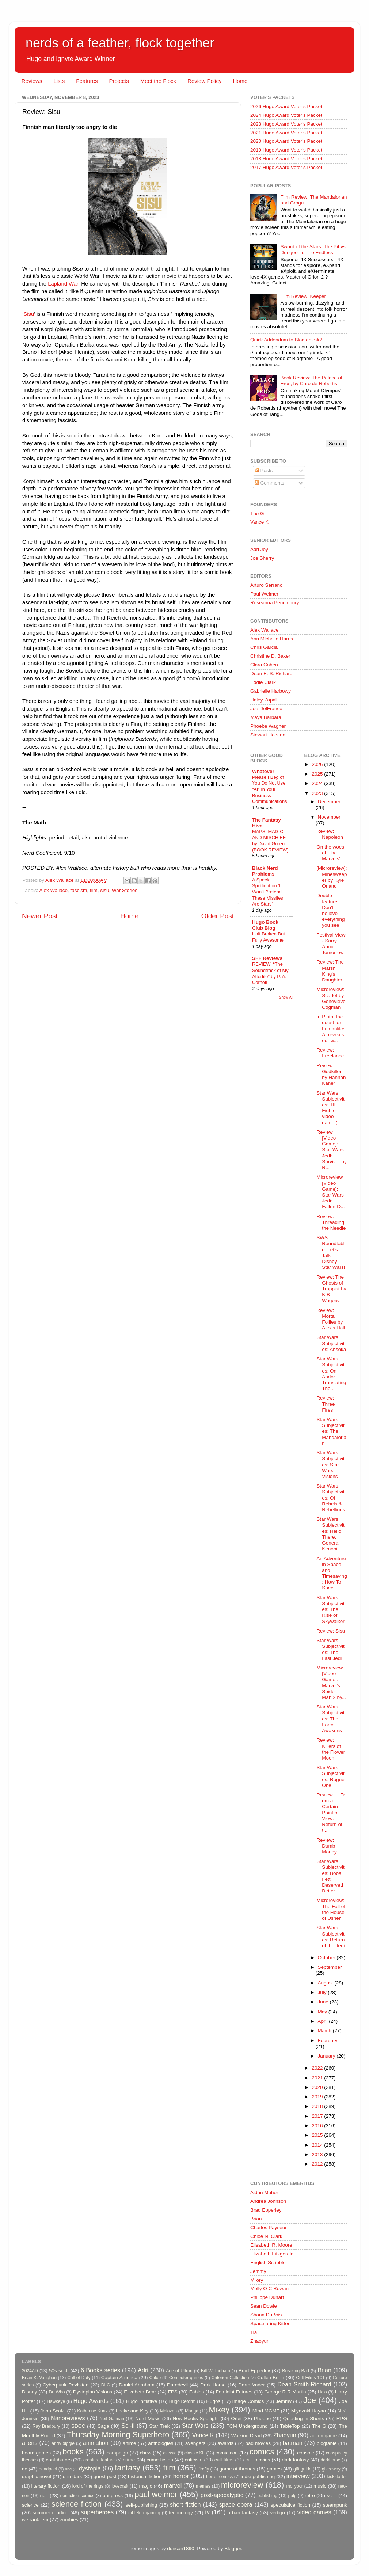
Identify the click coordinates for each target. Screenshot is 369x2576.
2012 (318, 2164)
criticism (194, 2459)
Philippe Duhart (267, 2297)
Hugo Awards (91, 2400)
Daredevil (177, 2385)
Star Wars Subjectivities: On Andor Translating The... (331, 1373)
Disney (29, 2392)
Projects (119, 81)
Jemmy (258, 2271)
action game (323, 2435)
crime (129, 2459)
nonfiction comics (77, 2495)
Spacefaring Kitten (270, 2323)
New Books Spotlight (195, 2418)
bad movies (258, 2443)
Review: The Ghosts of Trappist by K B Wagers (331, 1289)
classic (169, 2453)
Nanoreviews (68, 2418)
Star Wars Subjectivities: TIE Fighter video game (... (331, 1107)
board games (36, 2453)
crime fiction (160, 2459)
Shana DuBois (266, 2314)
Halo (322, 2392)
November (329, 817)
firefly (203, 2469)
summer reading (51, 2512)
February (328, 2040)
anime (129, 2443)
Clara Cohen (264, 664)
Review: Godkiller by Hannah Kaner (331, 1074)
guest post (105, 2476)
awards (225, 2443)
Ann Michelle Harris (271, 639)
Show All (286, 997)
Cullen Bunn (270, 2377)
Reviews (32, 81)
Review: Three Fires (325, 1403)
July (323, 1992)
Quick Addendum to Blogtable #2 (286, 339)
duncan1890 (180, 2548)
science (30, 2505)
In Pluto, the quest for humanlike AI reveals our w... (330, 1028)
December (329, 801)
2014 (318, 2145)
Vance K (259, 522)
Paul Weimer (264, 594)
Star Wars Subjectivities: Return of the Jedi (331, 1936)
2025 (318, 774)
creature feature (99, 2459)
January (327, 2056)
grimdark (72, 2476)
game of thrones (237, 2469)
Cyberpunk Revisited (66, 2385)
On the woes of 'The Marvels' (330, 852)
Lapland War (62, 284)
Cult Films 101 (310, 2377)
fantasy (127, 2467)
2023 (318, 793)
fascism (79, 890)
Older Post (217, 916)
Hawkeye (56, 2401)
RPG (341, 2418)
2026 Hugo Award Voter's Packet (286, 106)
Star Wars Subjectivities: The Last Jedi (331, 1649)
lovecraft (119, 2486)
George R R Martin (285, 2392)
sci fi (331, 2495)
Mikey (256, 2280)
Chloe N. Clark (266, 2236)
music (319, 2486)
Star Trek (159, 2426)
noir (44, 2495)
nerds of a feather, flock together (120, 42)
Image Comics (248, 2401)
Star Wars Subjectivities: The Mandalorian (331, 1431)
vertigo (277, 2512)
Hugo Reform (182, 2401)
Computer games (186, 2377)
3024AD (30, 2370)
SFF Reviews (267, 958)
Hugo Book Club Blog (265, 925)
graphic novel (36, 2476)
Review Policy (204, 81)
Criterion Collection (230, 2377)
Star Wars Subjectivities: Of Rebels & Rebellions (331, 1497)
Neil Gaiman (111, 2418)
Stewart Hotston (267, 735)
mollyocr (294, 2486)
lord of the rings (87, 2486)
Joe (309, 2400)
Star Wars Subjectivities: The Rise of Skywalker (331, 1609)
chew (146, 2453)
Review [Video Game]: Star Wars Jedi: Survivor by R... (331, 1149)
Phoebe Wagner (268, 726)
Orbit (236, 2418)
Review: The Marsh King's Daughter (330, 971)
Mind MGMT (265, 2411)
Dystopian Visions (92, 2392)
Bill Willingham (215, 2370)
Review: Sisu (330, 1631)
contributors (59, 2459)
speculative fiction (290, 2505)
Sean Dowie (263, 2306)
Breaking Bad (295, 2370)
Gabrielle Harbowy (270, 691)
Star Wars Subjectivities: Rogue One (331, 1776)
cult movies (258, 2459)
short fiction (185, 2504)
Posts (264, 470)
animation (96, 2442)
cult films (224, 2459)
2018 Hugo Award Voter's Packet (286, 158)
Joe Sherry (262, 558)
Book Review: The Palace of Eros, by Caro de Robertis (311, 380)
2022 (318, 2068)
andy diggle (63, 2443)
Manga (191, 2411)
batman (293, 2442)
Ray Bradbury (46, 2426)
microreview (242, 2484)
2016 (318, 2125)
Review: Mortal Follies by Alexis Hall (330, 1319)
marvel (173, 2485)
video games (314, 2512)
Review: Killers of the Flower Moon (330, 1749)
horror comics (219, 2476)
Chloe (155, 2377)
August (326, 1983)
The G (257, 513)
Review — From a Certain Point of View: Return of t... (330, 1812)
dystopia (90, 2468)
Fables (196, 2392)
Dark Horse (213, 2385)
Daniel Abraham (136, 2385)
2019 (318, 2097)
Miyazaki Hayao (308, 2411)
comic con (227, 2453)
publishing (268, 2495)
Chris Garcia (264, 647)
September (330, 1967)
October (327, 1957)
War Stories (124, 890)
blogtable (327, 2443)
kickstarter (337, 2476)
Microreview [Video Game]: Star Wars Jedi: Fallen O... (330, 1191)
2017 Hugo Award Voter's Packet (286, 167)
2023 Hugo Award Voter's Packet (286, 124)
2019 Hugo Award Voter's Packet (286, 150)
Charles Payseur (268, 2227)
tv (207, 2512)
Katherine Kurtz (92, 2411)
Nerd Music (147, 2418)
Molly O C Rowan (269, 2288)
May (323, 2011)
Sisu (28, 314)
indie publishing (258, 2476)
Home (240, 81)
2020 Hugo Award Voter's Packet (286, 141)
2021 (318, 2078)
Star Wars (195, 2425)
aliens (29, 2442)
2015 (318, 2135)
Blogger (232, 2548)
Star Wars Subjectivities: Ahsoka (331, 1343)
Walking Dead (246, 2435)
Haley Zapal (263, 700)
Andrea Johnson (268, 2201)
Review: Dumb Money (326, 1846)
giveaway (331, 2469)
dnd (68, 2469)
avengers (195, 2443)
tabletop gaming (144, 2512)
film (94, 890)
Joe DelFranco (266, 708)
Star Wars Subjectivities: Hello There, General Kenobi (331, 1533)
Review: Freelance (330, 1053)
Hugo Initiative (141, 2401)
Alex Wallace (53, 890)
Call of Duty (79, 2377)
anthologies (160, 2443)
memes (203, 2486)
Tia (253, 2332)
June (324, 2002)
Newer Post (40, 916)
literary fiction (45, 2486)
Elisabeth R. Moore (271, 2245)
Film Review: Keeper (303, 296)
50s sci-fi (59, 2370)
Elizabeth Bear (140, 2392)
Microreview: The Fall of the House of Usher (330, 1909)
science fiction (77, 2503)
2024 (318, 783)
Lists (59, 81)
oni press (113, 2495)
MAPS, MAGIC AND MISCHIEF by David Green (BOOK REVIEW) (270, 841)
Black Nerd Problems (265, 871)
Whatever (263, 771)
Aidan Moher (264, 2192)
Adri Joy (259, 549)
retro (310, 2495)
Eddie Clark (263, 682)
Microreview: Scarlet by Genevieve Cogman (331, 998)
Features (87, 81)
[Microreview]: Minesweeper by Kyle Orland (331, 877)
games (274, 2469)
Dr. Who (57, 2392)
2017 (318, 2116)
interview (298, 2476)
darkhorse (330, 2459)
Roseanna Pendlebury (274, 602)
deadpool (48, 2469)
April (323, 2021)
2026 (318, 764)
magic (145, 2486)
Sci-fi (127, 2425)
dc (24, 2469)
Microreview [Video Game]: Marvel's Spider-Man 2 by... (331, 1682)
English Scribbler (268, 2262)
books (73, 2451)
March (325, 2030)
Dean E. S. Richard (271, 673)
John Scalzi (52, 2411)
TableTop (290, 2426)
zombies (69, 2519)
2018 (318, 2106)
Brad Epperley (266, 2210)
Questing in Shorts (303, 2418)
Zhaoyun (260, 2341)
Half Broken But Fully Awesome (268, 937)
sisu (104, 890)
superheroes (97, 2512)
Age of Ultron (179, 2370)
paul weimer (155, 2494)
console (305, 2453)
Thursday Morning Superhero (117, 2434)
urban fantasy (243, 2512)
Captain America (119, 2377)
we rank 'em (35, 2519)
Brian (256, 2218)
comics (262, 2451)
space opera (235, 2504)
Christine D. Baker (270, 656)
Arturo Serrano (266, 585)
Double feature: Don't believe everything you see (330, 910)
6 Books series (100, 2370)
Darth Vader (251, 2385)
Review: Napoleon (329, 834)
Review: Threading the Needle (331, 1222)
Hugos (213, 2401)
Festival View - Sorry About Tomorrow (330, 944)
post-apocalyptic (222, 2495)
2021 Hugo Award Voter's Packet (286, 132)
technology (181, 2512)
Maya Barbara (265, 717)
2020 (318, 2087)
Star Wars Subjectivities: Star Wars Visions (331, 1464)
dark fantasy (295, 2459)
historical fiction (144, 2476)
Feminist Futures (234, 2392)
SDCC (78, 2426)
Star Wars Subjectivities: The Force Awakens (331, 1718)
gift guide (302, 2469)
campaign (117, 2453)
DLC (105, 2385)
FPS (172, 2392)
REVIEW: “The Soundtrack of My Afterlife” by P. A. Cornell (270, 973)
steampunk (335, 2505)
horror (181, 2476)
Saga (103, 2426)
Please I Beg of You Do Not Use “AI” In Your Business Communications (269, 789)
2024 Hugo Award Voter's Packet (286, 115)
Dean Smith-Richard (304, 2384)
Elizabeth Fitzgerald (272, 2254)
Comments (269, 483)
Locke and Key (132, 2411)
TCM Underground (247, 2426)
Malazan (168, 2411)
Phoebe (262, 2418)
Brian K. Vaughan (39, 2377)
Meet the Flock (158, 81)
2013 (318, 2154)
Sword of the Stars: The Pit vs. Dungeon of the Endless (313, 249)
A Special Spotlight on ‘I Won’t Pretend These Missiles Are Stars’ (267, 892)
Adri (143, 2370)
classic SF (194, 2453)
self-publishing (141, 2505)
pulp (292, 2495)
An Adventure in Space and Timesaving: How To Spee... (331, 1573)
